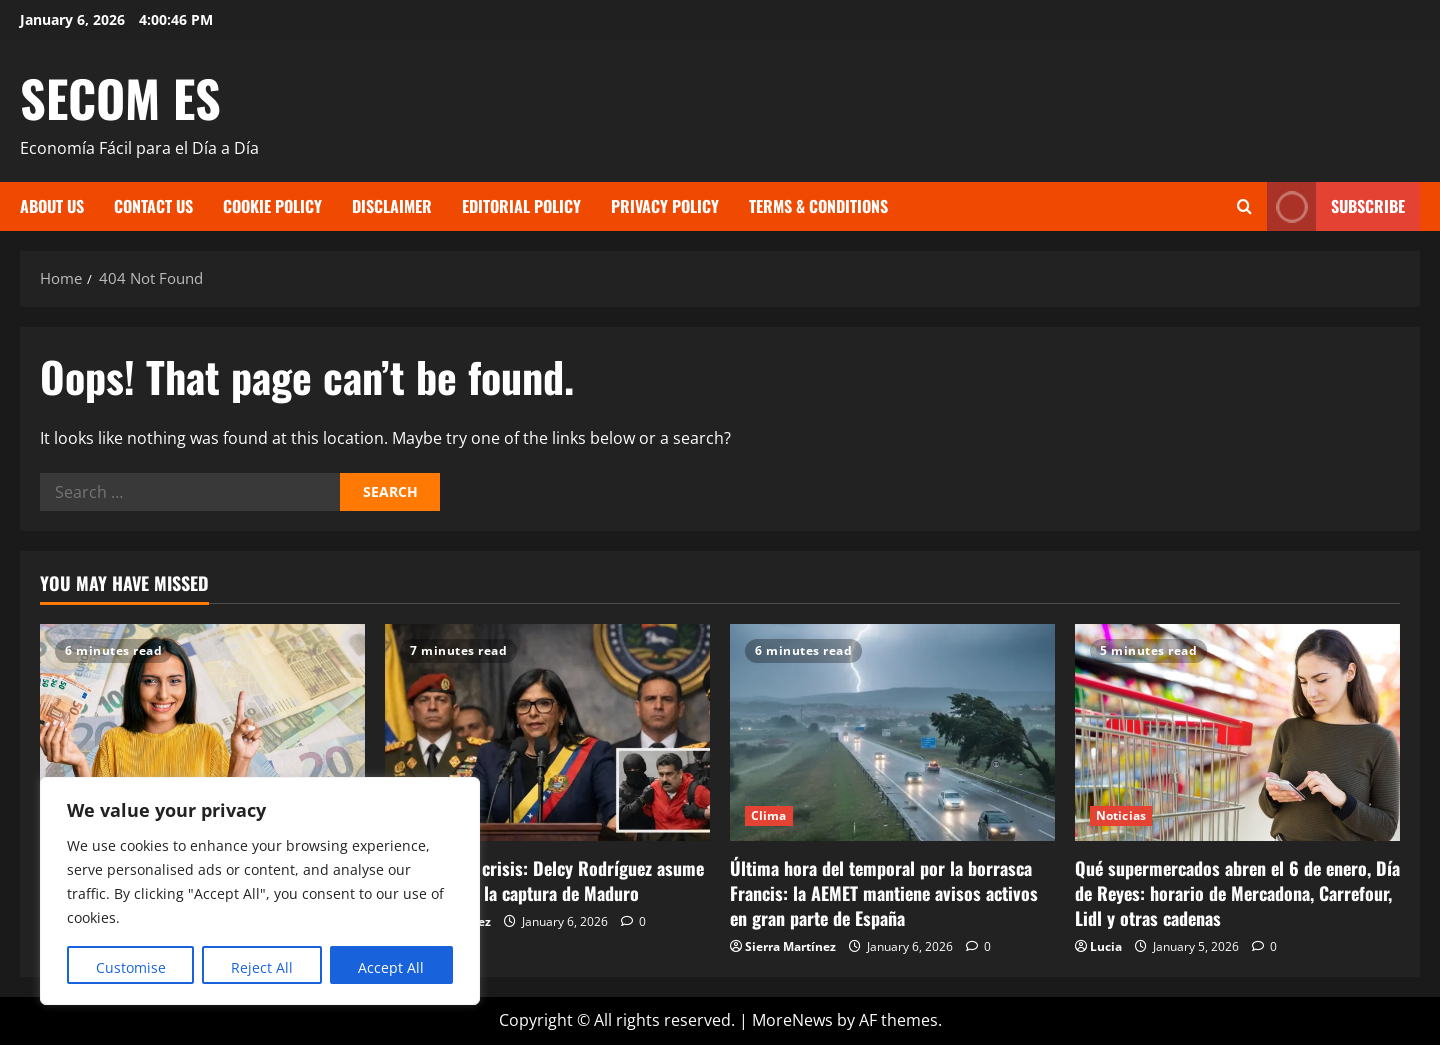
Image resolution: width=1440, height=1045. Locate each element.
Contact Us (153, 206)
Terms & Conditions (818, 206)
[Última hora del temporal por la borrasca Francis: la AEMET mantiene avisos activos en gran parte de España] (892, 732)
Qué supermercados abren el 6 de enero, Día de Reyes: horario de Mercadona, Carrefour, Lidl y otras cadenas (1237, 893)
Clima (769, 815)
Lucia (1106, 946)
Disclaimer (392, 206)
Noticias (1121, 815)
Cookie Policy (272, 206)
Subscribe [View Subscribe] (1336, 206)
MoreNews (792, 1020)
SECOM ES (120, 97)
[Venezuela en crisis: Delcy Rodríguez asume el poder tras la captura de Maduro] (547, 732)
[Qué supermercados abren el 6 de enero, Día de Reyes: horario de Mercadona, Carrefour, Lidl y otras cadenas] (1237, 732)
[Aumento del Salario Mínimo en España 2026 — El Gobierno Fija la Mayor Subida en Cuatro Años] (202, 732)
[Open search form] (1244, 206)
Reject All (262, 967)
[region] (260, 891)
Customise (131, 967)
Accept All (391, 967)
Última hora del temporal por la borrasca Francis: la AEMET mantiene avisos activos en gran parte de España (884, 893)
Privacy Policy (665, 206)
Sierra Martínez (790, 946)
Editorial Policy (521, 206)
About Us (52, 206)
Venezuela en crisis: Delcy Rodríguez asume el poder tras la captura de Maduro (544, 880)
